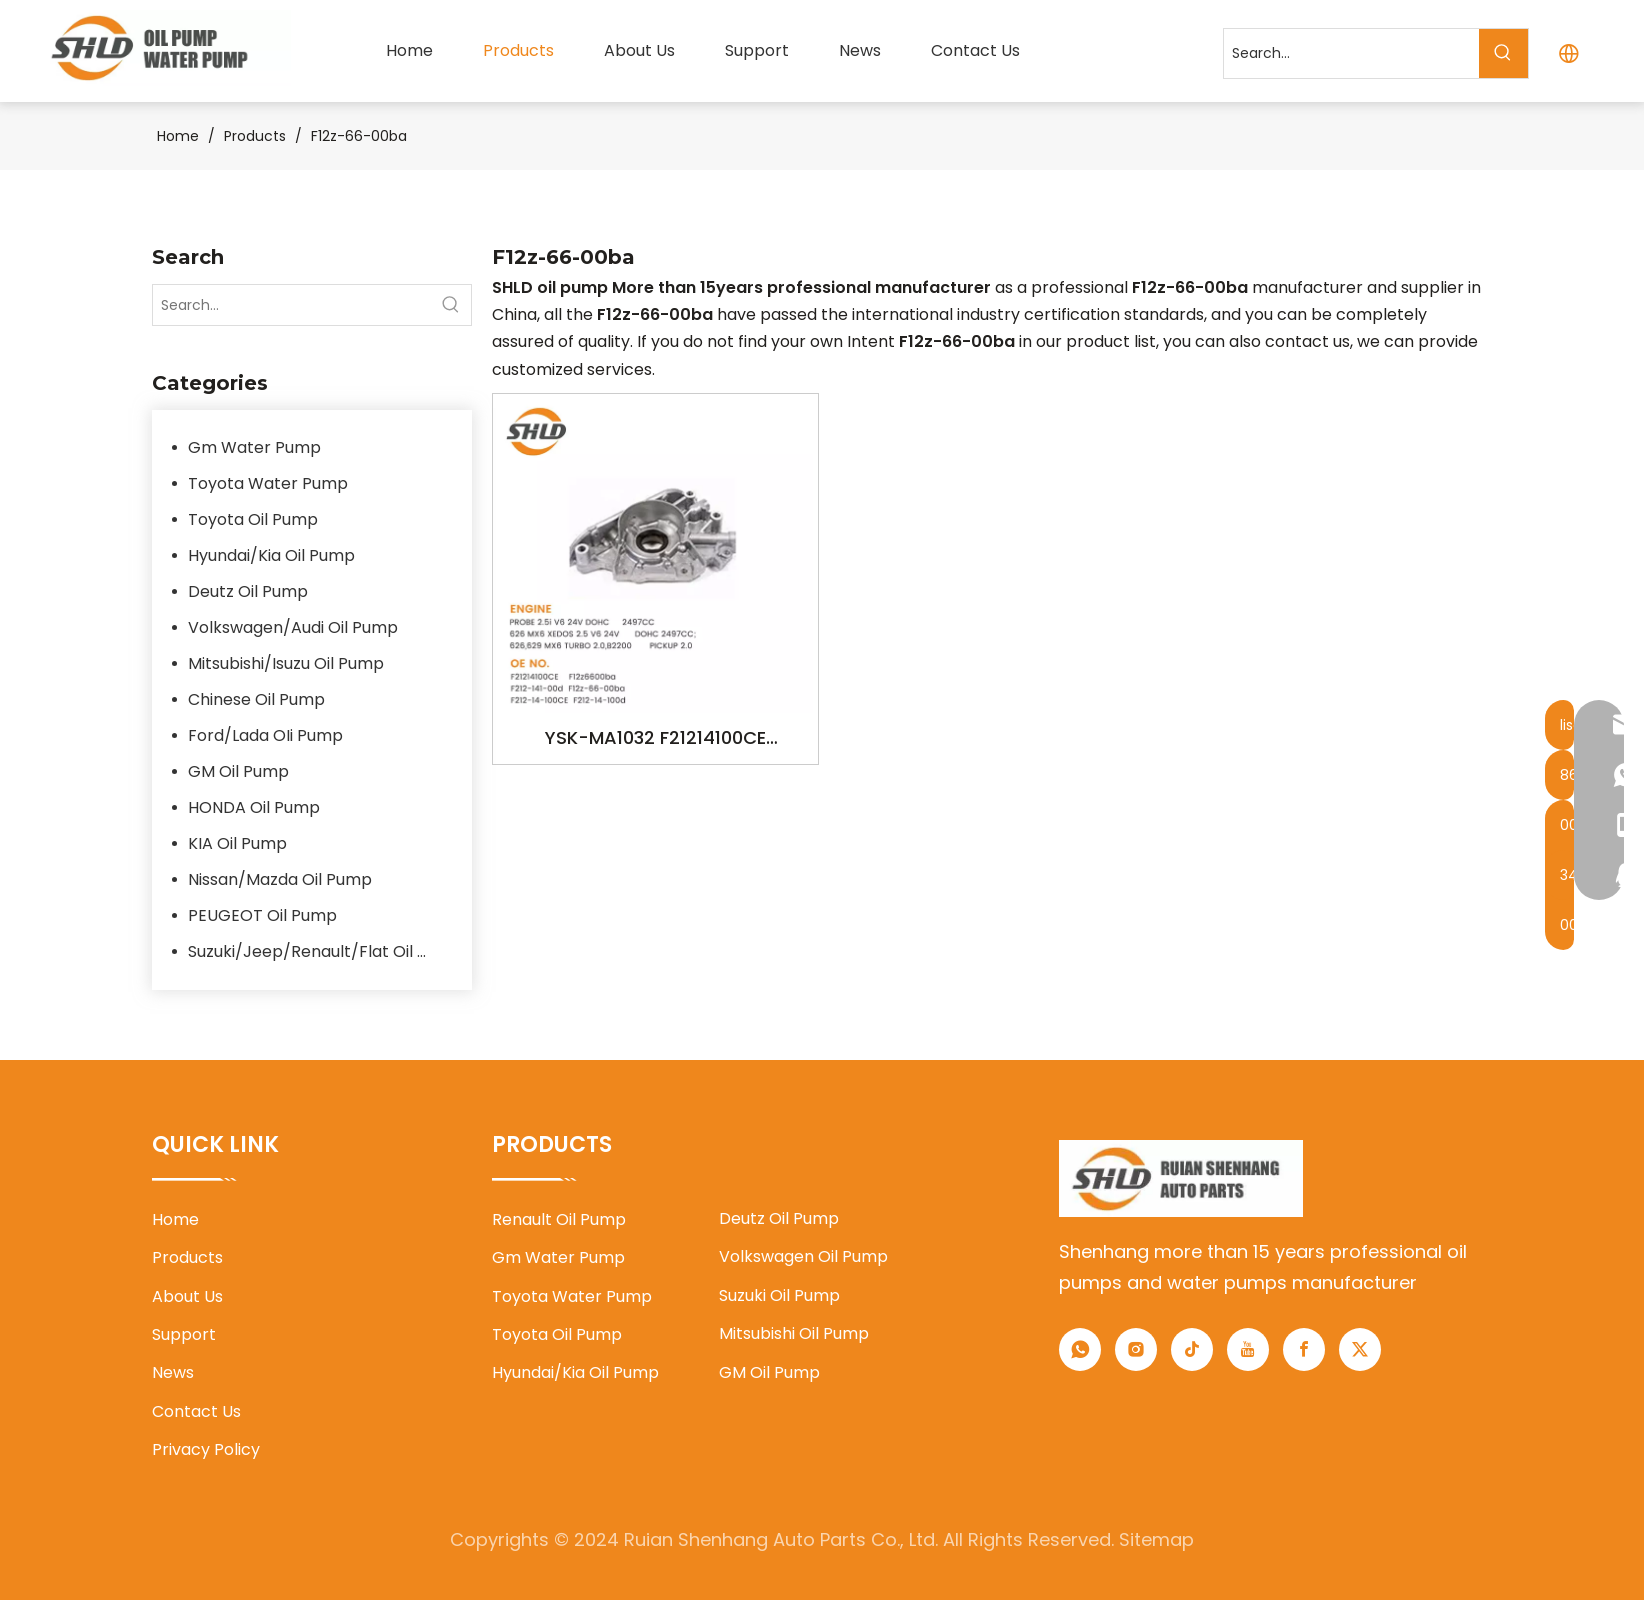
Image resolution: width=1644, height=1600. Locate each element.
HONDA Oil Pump (254, 807)
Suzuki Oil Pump (779, 1295)
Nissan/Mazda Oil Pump (280, 879)
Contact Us (196, 1411)
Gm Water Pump (254, 447)
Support (184, 1334)
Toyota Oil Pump (253, 519)
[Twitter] (1360, 1349)
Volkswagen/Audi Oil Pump (293, 627)
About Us (187, 1296)
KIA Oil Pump (237, 843)
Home (175, 1219)
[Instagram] (1136, 1349)
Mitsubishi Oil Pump (794, 1333)
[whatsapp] (1080, 1349)
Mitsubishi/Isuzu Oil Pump (286, 663)
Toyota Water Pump (268, 483)
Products (187, 1257)
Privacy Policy (206, 1449)
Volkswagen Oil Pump (803, 1256)
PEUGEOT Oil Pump (262, 915)
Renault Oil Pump (559, 1219)
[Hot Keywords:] (1503, 53)
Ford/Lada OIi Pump (265, 735)
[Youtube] (1248, 1349)
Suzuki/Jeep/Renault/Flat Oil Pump (320, 951)
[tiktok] (1192, 1349)
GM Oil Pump (238, 771)
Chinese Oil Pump (256, 699)
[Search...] (1351, 53)
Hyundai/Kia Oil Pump (271, 555)
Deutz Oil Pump (248, 591)
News (173, 1372)
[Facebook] (1304, 1349)
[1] (1181, 1178)
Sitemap (1156, 1539)
